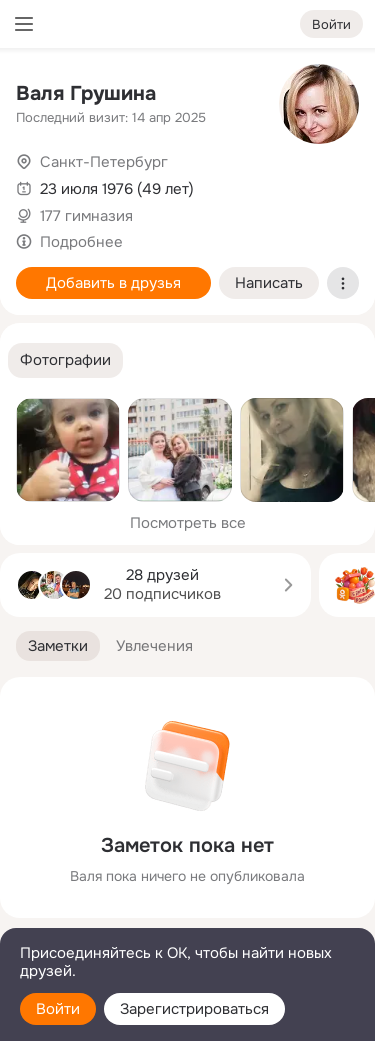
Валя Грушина (86, 93)
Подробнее (81, 242)
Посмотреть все (188, 523)
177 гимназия (86, 216)
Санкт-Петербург (104, 162)
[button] (65, 360)
